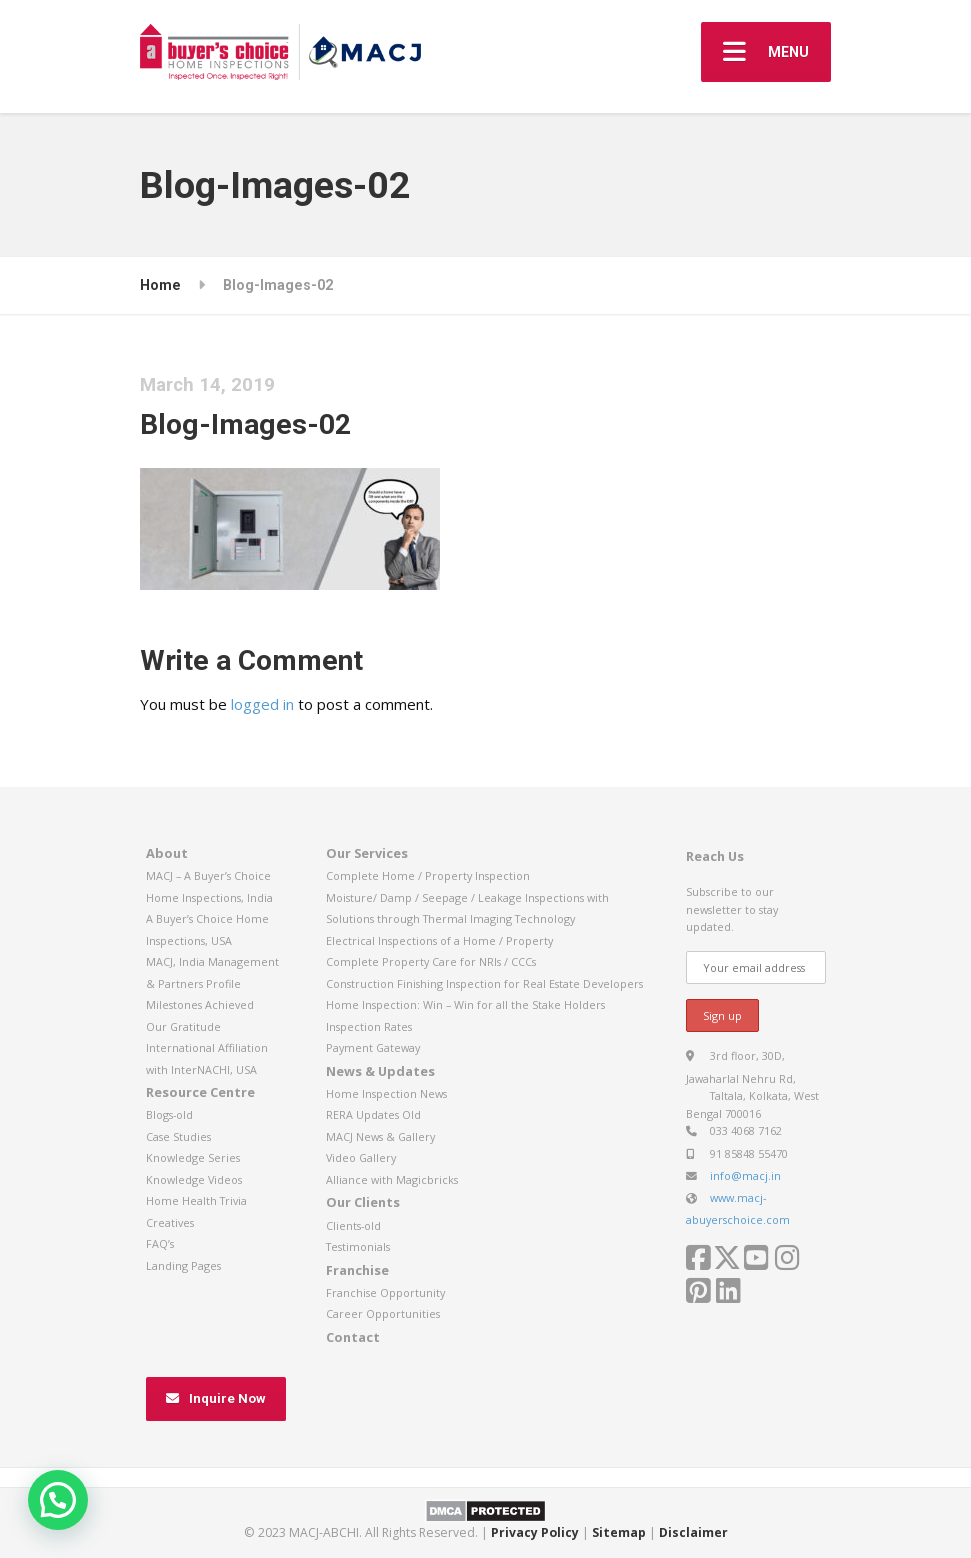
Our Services (367, 853)
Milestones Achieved (200, 1004)
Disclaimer (693, 1532)
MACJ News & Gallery (380, 1136)
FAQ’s (160, 1243)
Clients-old (353, 1225)
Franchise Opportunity (385, 1292)
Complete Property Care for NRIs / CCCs (431, 961)
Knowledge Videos (194, 1179)
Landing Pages (183, 1265)
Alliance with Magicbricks (392, 1179)
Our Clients (363, 1202)
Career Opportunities (383, 1313)
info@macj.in (745, 1175)
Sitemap (619, 1532)
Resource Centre (200, 1092)
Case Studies (178, 1136)
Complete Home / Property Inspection (428, 875)
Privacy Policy (535, 1532)
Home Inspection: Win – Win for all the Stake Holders (465, 1004)
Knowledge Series (193, 1157)
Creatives (170, 1222)
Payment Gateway (373, 1047)
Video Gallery (361, 1157)
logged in (262, 704)
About (167, 853)
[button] (58, 1500)
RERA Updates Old (373, 1114)
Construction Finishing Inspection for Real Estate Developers (484, 983)
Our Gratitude (183, 1026)
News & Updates (380, 1071)
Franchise (357, 1270)
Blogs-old (169, 1114)
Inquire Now (215, 1398)
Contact (353, 1337)
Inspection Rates (369, 1026)
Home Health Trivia (196, 1200)
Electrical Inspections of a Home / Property (439, 940)
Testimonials (358, 1246)
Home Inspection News (386, 1093)
